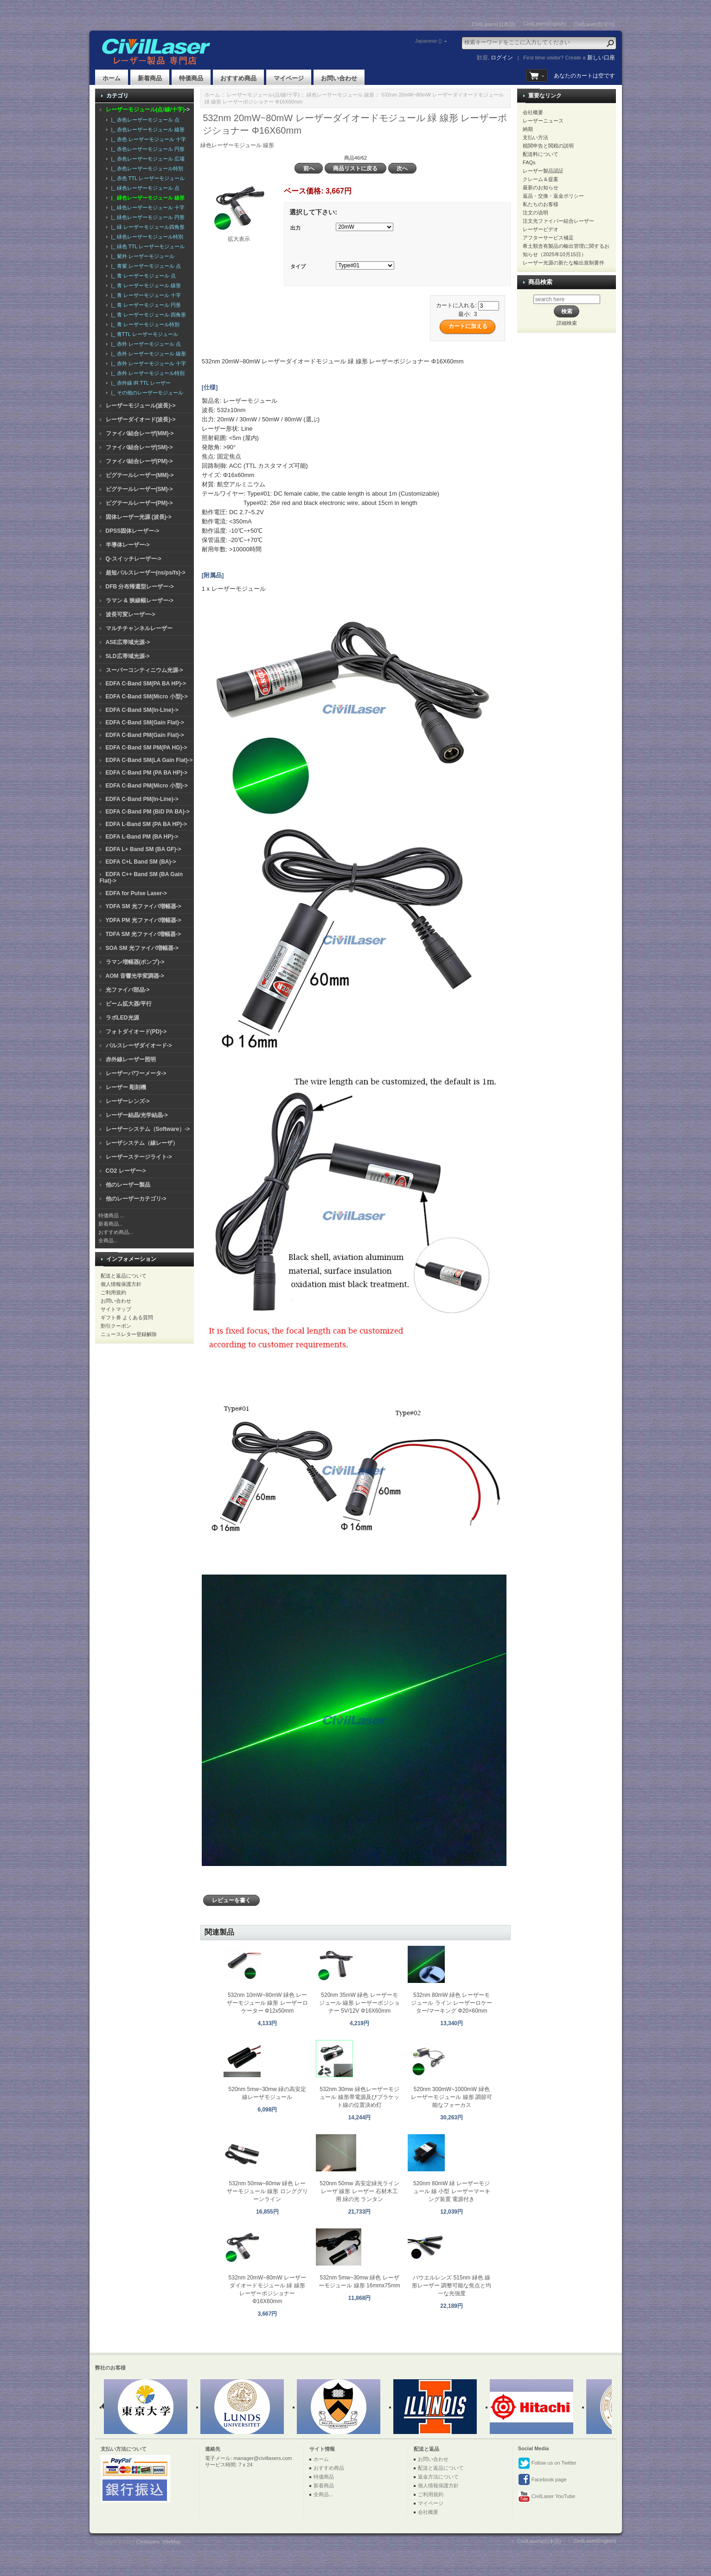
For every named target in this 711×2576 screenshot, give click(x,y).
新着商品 (150, 78)
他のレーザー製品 (128, 1184)
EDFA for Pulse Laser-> (136, 893)
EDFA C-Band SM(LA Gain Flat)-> (149, 760)
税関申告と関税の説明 (548, 145)
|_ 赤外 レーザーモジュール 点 (145, 344)
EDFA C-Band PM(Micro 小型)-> (147, 785)
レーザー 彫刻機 (126, 1087)
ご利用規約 (113, 1292)
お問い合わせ (339, 78)
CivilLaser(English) (544, 23)
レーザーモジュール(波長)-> (141, 405)
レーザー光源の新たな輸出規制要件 (563, 262)
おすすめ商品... (115, 1232)
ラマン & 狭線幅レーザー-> (139, 600)
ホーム (111, 78)
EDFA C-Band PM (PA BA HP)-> (147, 772)
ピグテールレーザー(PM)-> (139, 503)
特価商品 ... (111, 1215)
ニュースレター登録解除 (129, 1334)
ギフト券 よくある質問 (127, 1317)
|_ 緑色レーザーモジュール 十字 (147, 207)
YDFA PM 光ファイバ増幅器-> (143, 920)
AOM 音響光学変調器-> (135, 976)
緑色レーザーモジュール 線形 (340, 94)
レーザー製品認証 (543, 171)
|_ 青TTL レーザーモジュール (143, 334)
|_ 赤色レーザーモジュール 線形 (147, 129)
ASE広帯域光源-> (128, 642)
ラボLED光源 (122, 1017)
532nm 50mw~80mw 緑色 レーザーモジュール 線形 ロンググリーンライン (267, 2191)
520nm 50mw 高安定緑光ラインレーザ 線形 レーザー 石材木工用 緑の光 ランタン (359, 2191)
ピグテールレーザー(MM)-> (140, 475)
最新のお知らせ (540, 187)
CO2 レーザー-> (126, 1171)
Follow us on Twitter (547, 2463)
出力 (295, 228)
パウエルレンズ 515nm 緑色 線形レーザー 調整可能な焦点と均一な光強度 (451, 2285)
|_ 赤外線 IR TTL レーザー (140, 383)
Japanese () (428, 41)
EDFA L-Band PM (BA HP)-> (142, 836)
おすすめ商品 (238, 78)
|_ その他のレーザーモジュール (146, 392)
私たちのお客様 (540, 204)
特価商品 (191, 78)
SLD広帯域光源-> (128, 656)
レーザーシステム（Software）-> (148, 1129)
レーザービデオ (540, 229)
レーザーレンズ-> (128, 1101)
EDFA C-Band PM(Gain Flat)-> (145, 735)
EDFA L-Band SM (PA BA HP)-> (146, 824)
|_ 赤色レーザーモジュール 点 (144, 120)
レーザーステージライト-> (139, 1157)
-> (148, 109)
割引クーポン (116, 1326)
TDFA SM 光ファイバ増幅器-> (143, 934)
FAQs (529, 162)
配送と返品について (124, 1275)
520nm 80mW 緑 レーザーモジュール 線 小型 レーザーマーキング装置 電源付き (451, 2191)
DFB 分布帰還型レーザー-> (140, 586)
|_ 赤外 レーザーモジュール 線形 (147, 353)
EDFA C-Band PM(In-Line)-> (142, 799)
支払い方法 (535, 137)
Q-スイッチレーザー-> (133, 558)
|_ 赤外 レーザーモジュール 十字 (147, 363)
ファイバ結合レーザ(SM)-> (139, 447)
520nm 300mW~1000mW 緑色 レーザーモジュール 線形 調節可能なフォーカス (451, 2097)
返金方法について (438, 2476)
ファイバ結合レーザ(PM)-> (139, 461)
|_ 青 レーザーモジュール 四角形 (147, 314)
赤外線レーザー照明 (131, 1059)
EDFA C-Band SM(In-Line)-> (142, 710)
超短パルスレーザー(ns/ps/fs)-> (146, 572)
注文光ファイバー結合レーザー (558, 221)
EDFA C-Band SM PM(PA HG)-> (146, 747)
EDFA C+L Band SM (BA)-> (141, 862)
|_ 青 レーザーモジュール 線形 (145, 285)
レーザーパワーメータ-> (136, 1073)
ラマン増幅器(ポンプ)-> (135, 962)
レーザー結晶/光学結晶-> (137, 1115)
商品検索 (540, 281)
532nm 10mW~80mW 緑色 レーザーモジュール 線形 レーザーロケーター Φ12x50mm (267, 2003)
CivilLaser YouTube (546, 2497)
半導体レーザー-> (128, 545)
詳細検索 (567, 323)
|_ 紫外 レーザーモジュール (141, 256)
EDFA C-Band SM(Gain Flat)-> (145, 722)
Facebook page (542, 2480)
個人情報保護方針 (121, 1284)
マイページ (289, 78)
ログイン (502, 57)
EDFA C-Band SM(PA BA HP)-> (146, 683)
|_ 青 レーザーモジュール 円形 (145, 305)
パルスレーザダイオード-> (139, 1045)
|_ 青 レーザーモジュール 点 (142, 275)
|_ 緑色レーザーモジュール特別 (146, 236)
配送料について (540, 154)
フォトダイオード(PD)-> (136, 1031)
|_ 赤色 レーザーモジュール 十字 (147, 139)
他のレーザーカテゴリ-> (136, 1198)
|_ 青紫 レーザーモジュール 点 (145, 266)
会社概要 (533, 112)
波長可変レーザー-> (130, 614)
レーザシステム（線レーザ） (142, 1143)
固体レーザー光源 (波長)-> (139, 517)
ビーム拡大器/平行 (129, 1004)
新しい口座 (601, 57)
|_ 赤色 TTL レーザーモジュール (147, 178)
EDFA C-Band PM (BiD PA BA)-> (148, 811)
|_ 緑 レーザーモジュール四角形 (147, 227)
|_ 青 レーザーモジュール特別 (144, 324)
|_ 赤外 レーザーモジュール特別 (147, 373)
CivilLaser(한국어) (594, 24)
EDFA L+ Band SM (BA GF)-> (143, 849)
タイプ (298, 266)
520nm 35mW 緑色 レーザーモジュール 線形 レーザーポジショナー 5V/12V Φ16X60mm (359, 2003)
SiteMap (171, 2541)
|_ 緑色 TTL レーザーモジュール (147, 246)
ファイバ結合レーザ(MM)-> (140, 433)
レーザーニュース (543, 120)
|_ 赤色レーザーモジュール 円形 (147, 149)
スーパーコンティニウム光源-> (144, 670)
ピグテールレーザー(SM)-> (139, 489)
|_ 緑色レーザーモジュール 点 (144, 188)
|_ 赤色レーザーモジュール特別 (146, 168)
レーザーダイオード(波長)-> (141, 419)
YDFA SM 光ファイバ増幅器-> (143, 906)
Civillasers (147, 2541)
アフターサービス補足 (548, 237)
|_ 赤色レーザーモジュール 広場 (147, 158)
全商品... (108, 1240)
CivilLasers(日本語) (493, 24)
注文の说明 (535, 212)
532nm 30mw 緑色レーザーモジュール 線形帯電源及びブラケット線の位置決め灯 (359, 2097)
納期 (528, 129)
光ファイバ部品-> (128, 990)
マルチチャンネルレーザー (139, 628)
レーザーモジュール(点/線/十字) (263, 94)
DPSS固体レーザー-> (133, 531)
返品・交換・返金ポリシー (553, 196)
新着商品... (110, 1224)
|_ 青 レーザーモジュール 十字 (145, 295)
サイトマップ (116, 1309)
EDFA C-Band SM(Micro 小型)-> (147, 696)
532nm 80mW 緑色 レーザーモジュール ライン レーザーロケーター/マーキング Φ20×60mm (451, 2003)
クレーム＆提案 (540, 179)
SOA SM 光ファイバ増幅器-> (142, 948)
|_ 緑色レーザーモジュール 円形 (147, 217)
